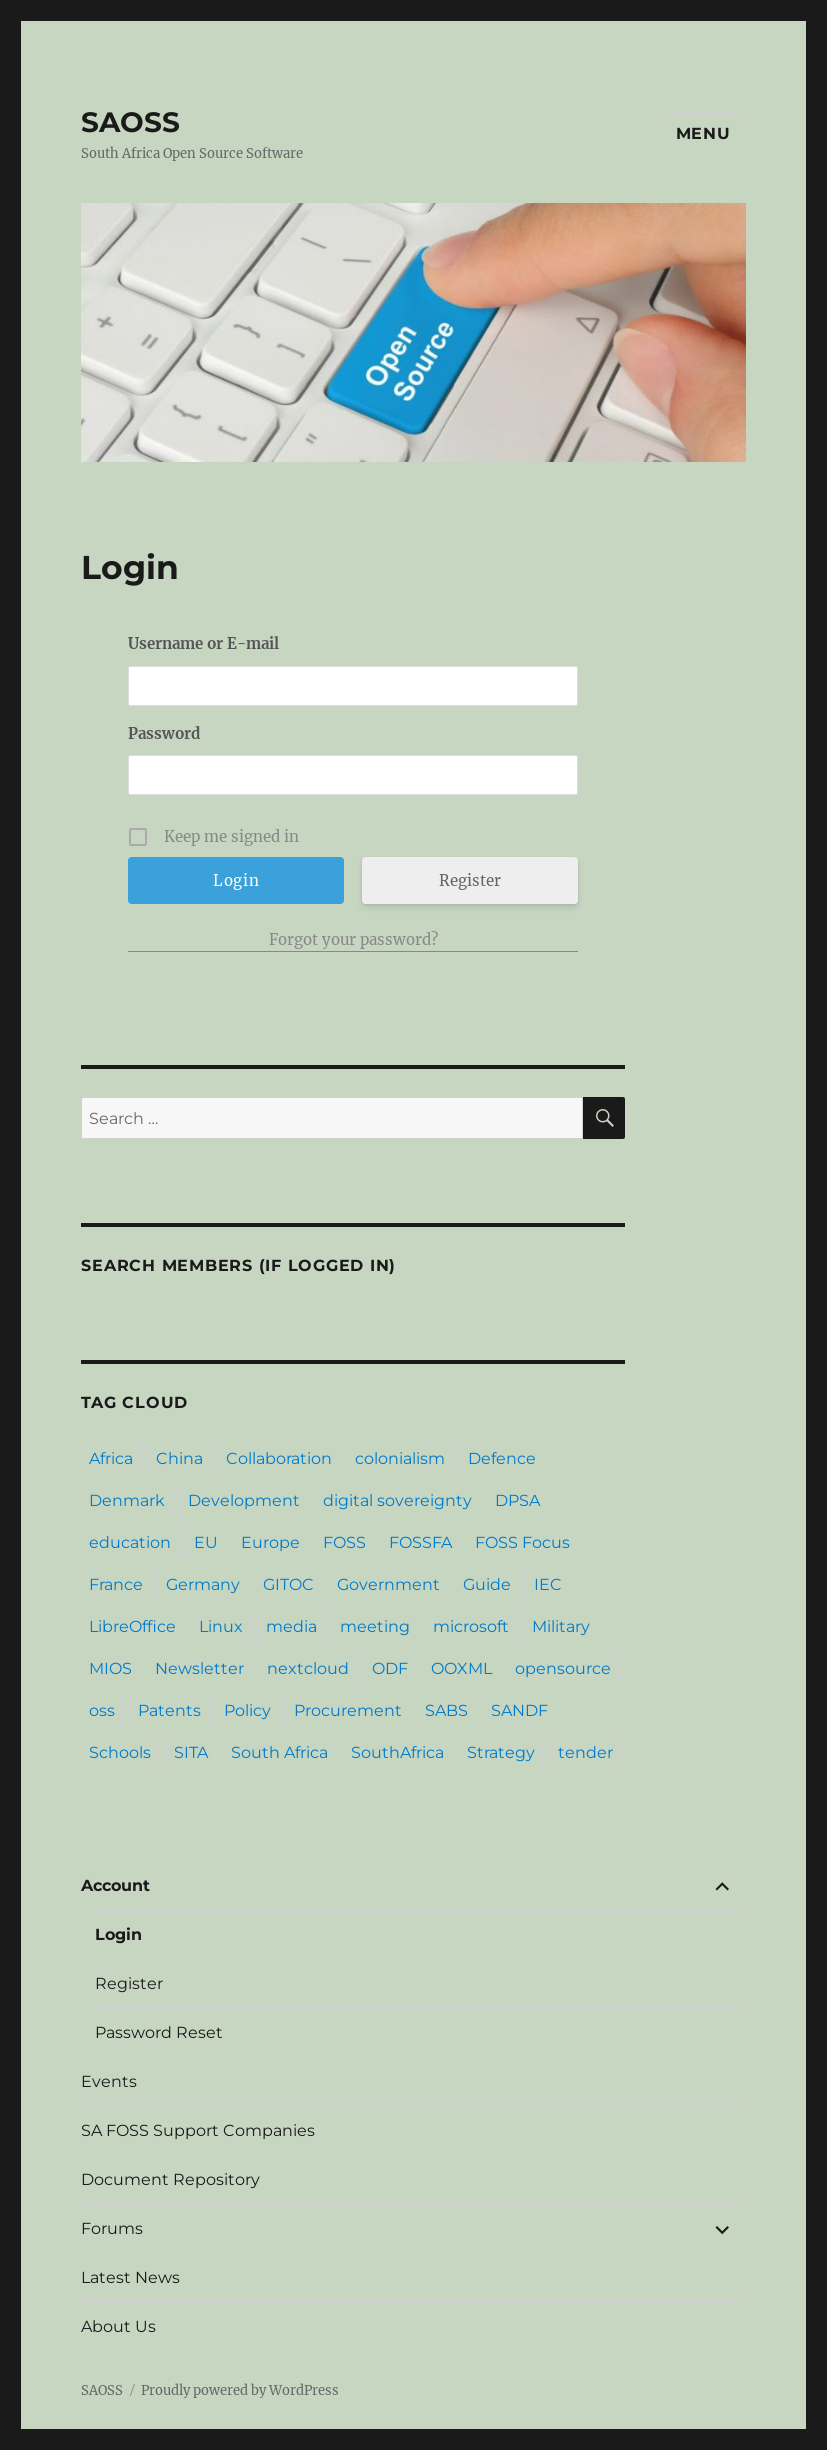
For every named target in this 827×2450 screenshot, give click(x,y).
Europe (270, 1542)
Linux (221, 1626)
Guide (487, 1584)
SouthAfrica (397, 1752)
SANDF (519, 1710)
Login (118, 1934)
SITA (191, 1752)
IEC (548, 1584)
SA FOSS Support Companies (198, 2130)
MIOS (110, 1668)
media (291, 1626)
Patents (169, 1710)
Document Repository (170, 2179)
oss (102, 1710)
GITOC (288, 1584)
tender (585, 1752)
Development (244, 1500)
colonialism (400, 1458)
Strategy (501, 1752)
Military (561, 1626)
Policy (247, 1710)
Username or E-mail (203, 643)
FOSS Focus (522, 1542)
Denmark (127, 1500)
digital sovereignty (397, 1500)
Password (164, 733)
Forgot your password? (353, 939)
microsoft (471, 1626)
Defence (502, 1458)
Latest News (130, 2277)
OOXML (461, 1668)
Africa (111, 1458)
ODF (390, 1668)
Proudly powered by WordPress (240, 2390)
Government (388, 1584)
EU (206, 1542)
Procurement (348, 1710)
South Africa (279, 1752)
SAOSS (130, 122)
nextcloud (308, 1668)
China (179, 1458)
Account (115, 1885)
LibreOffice (132, 1626)
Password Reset (159, 2032)
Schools (120, 1752)
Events (109, 2081)
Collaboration (279, 1458)
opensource (563, 1668)
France (116, 1584)
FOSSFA (420, 1542)
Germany (203, 1584)
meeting (375, 1626)
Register (470, 880)
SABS (446, 1710)
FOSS (344, 1542)
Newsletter (199, 1668)
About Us (118, 2326)
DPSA (517, 1500)
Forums (112, 2228)
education (130, 1542)
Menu (703, 133)
